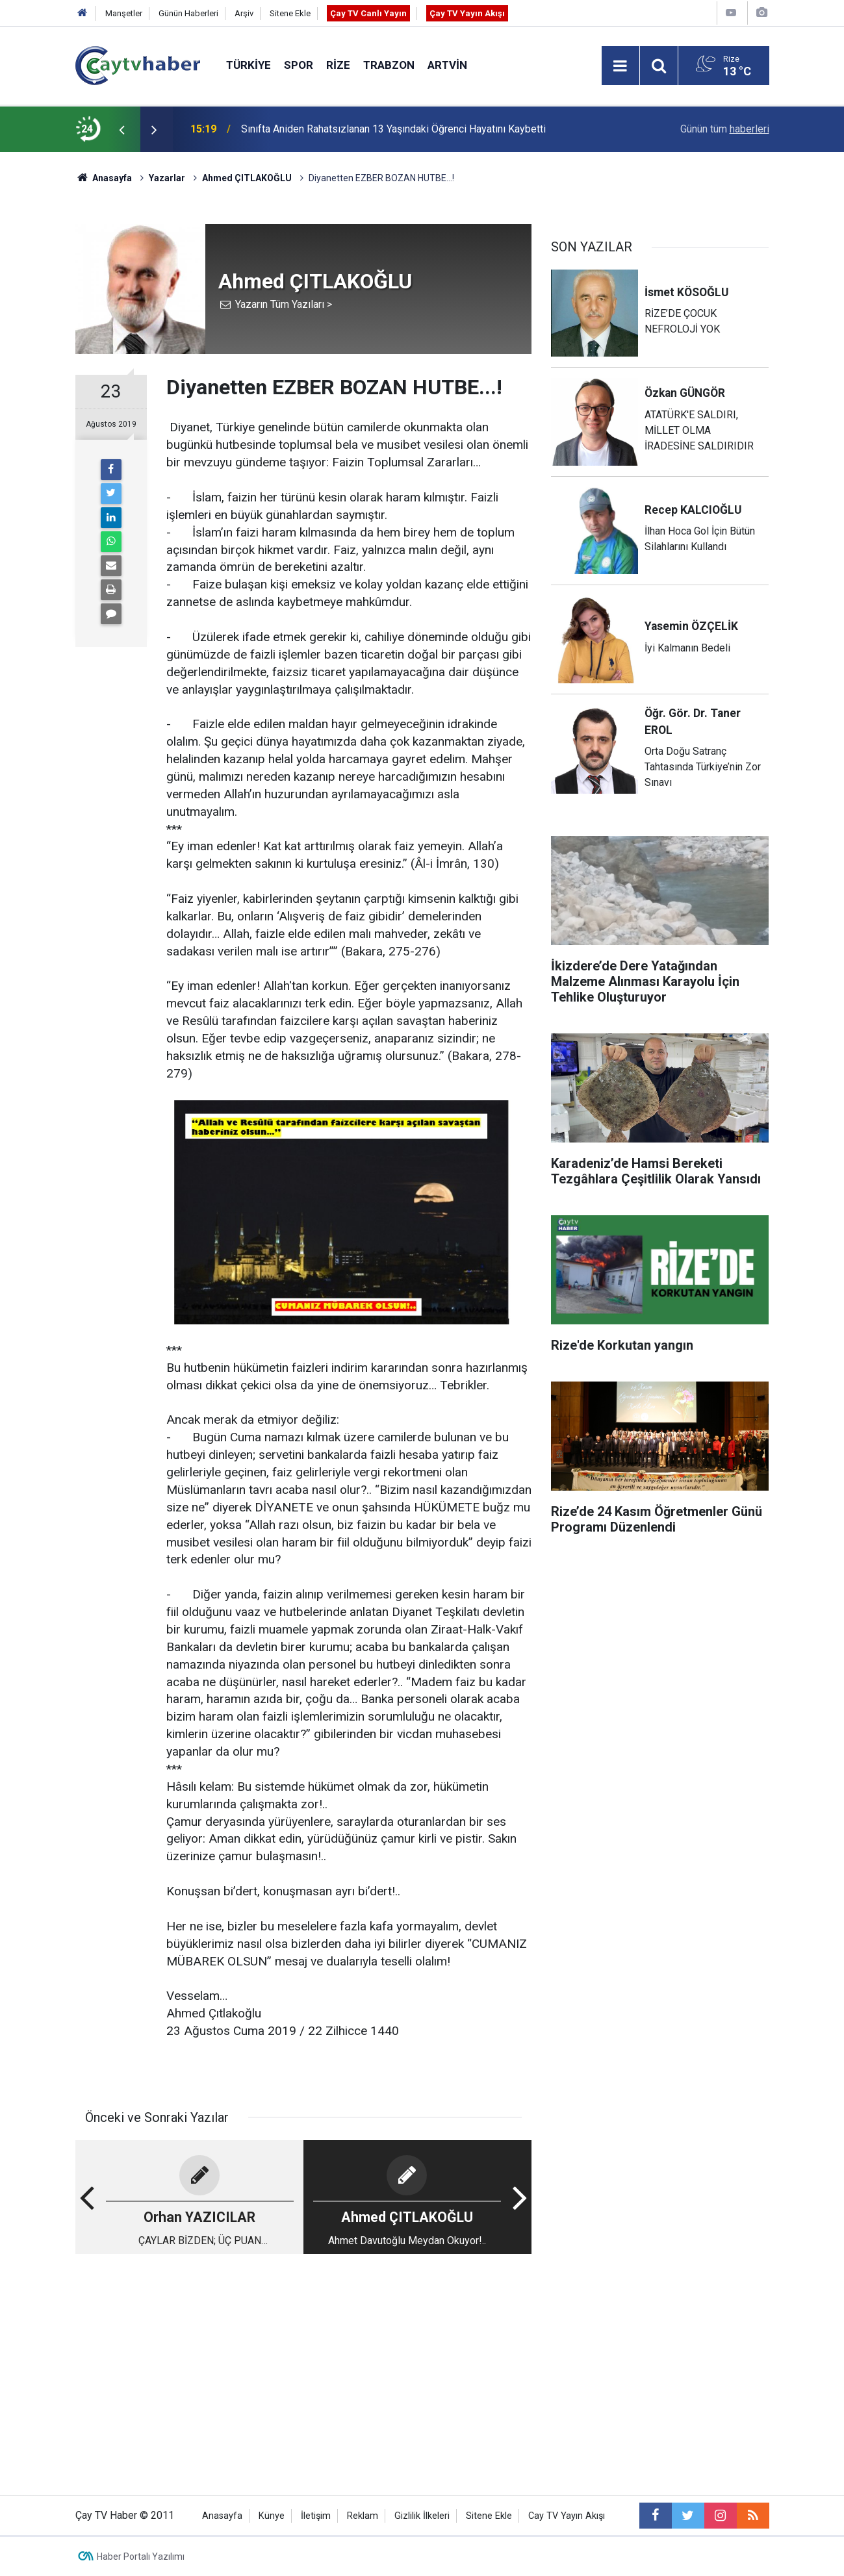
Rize (338, 64)
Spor (298, 64)
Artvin (447, 64)
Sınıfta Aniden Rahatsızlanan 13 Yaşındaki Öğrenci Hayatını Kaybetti (393, 129)
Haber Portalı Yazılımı (141, 2556)
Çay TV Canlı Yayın (368, 13)
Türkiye (248, 64)
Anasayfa (222, 2515)
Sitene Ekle (290, 13)
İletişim (316, 2515)
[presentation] (122, 129)
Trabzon (389, 64)
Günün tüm (724, 129)
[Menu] (620, 66)
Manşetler (123, 13)
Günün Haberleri (188, 13)
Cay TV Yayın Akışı (566, 2515)
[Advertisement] (303, 2365)
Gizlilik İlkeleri (422, 2515)
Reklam (362, 2515)
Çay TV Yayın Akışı (467, 13)
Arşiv (244, 13)
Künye (272, 2515)
